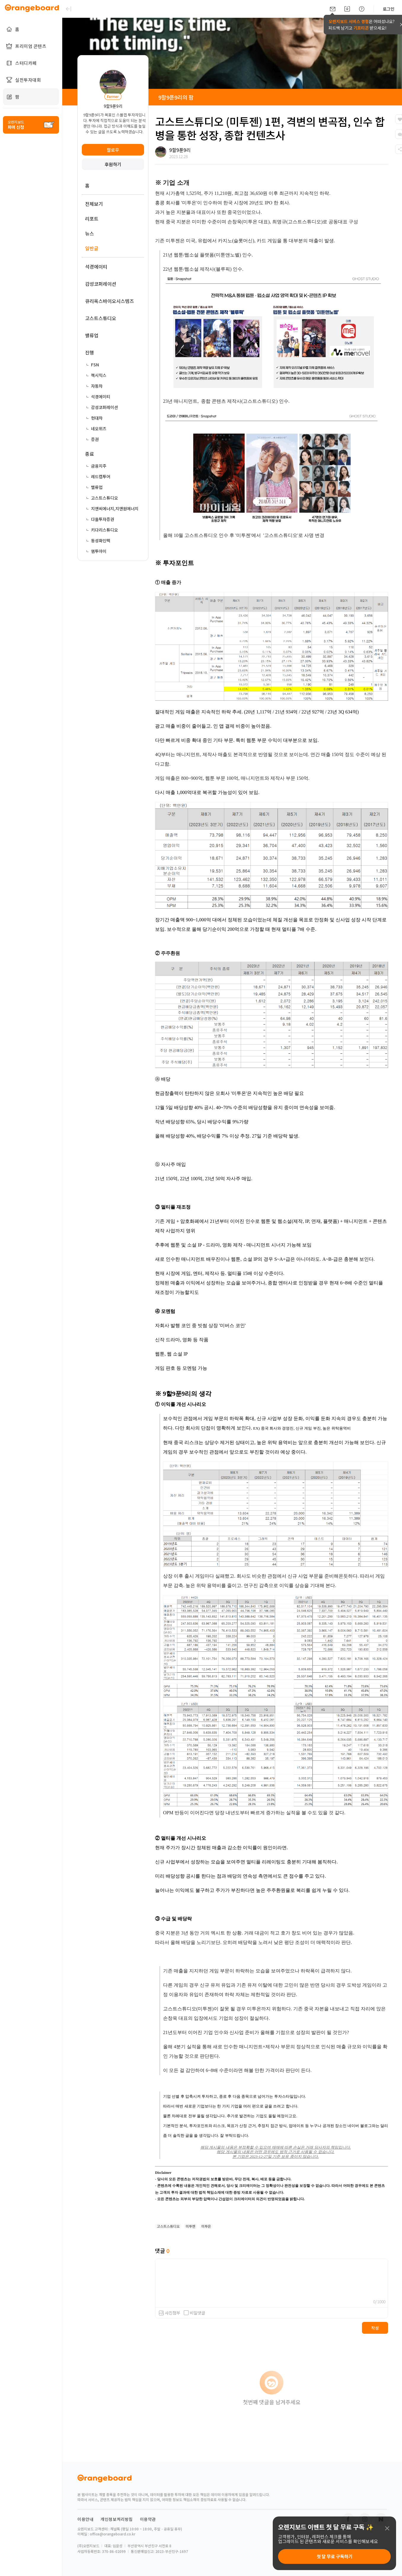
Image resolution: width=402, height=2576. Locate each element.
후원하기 (113, 164)
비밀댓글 (194, 2313)
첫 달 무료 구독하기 (334, 2556)
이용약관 (148, 2519)
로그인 (388, 9)
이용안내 (85, 2519)
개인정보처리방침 (116, 2519)
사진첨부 (172, 2313)
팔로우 (113, 150)
